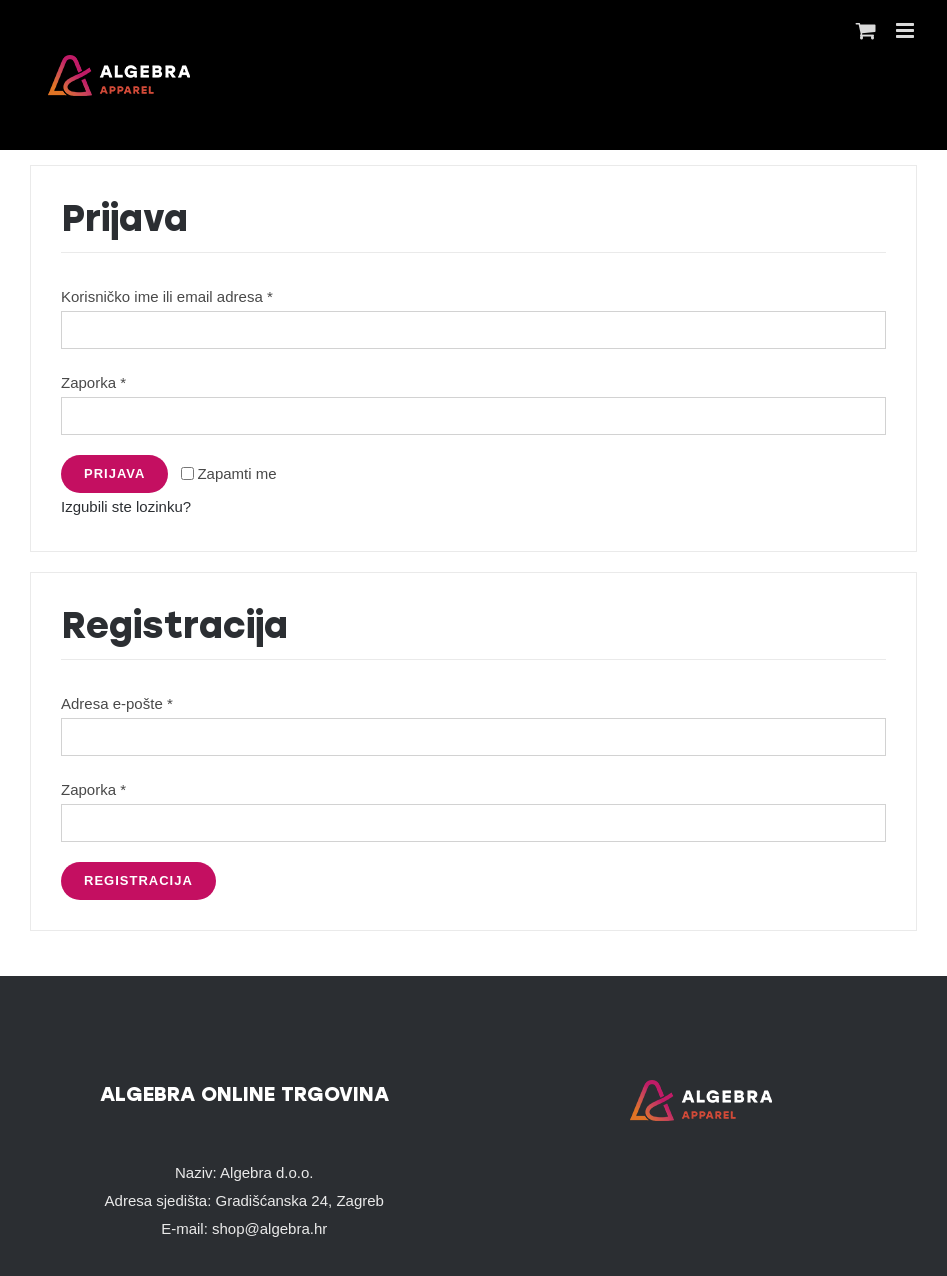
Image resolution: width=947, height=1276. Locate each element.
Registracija (138, 880)
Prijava (114, 473)
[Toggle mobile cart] (866, 30)
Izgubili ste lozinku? (126, 506)
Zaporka (93, 382)
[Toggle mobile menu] (906, 30)
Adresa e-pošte (117, 703)
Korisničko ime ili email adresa (167, 296)
